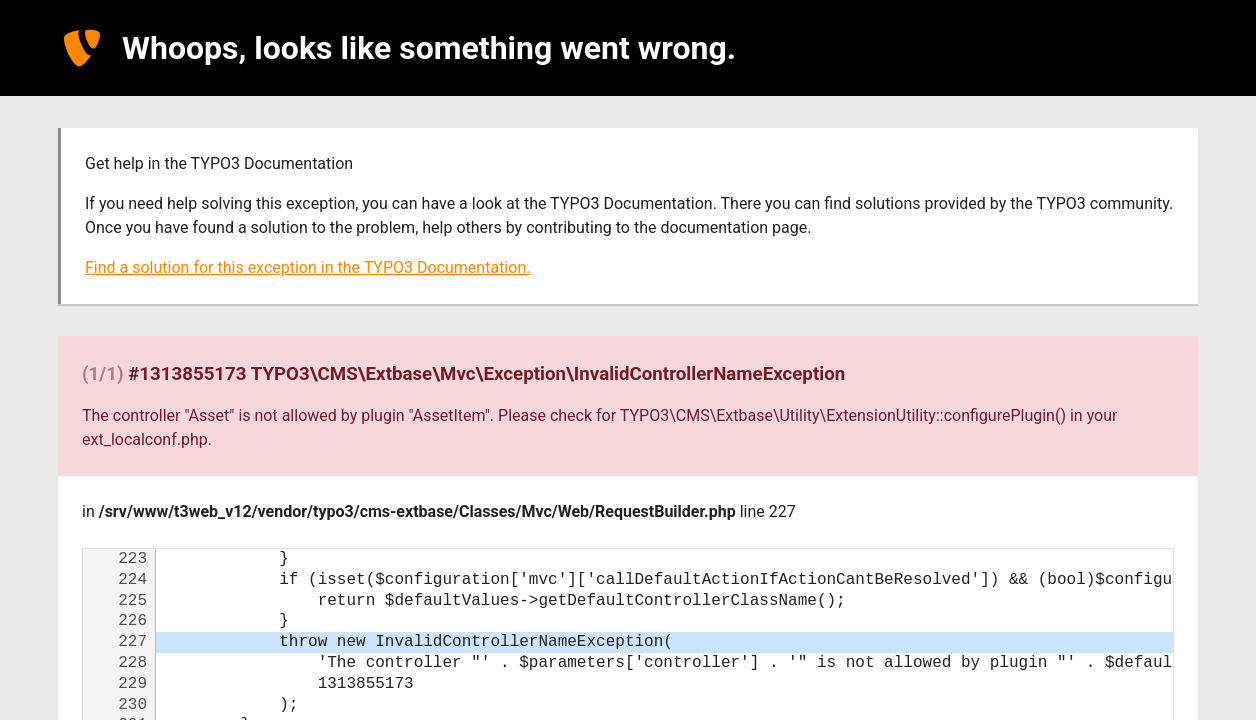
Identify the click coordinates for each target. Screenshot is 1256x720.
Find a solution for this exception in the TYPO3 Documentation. (307, 267)
